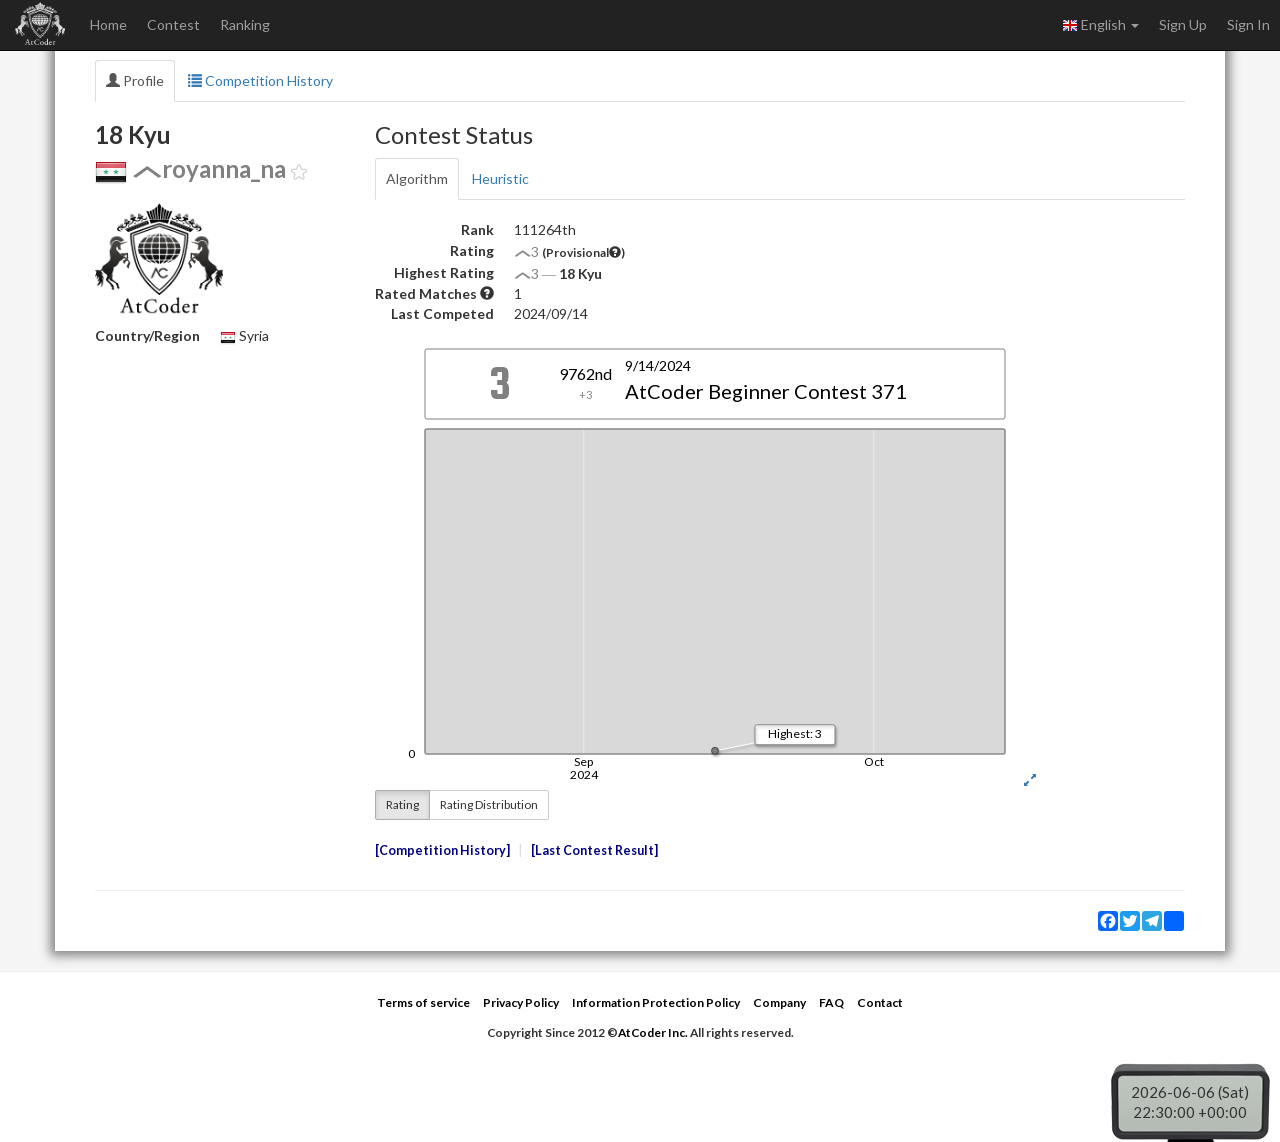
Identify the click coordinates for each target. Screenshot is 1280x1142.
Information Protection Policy (656, 1002)
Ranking (245, 24)
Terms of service (423, 1002)
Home (108, 24)
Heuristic (500, 178)
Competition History (260, 80)
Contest (173, 24)
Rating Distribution (489, 804)
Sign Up (1183, 24)
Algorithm (417, 178)
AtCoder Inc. (653, 1032)
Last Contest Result (594, 850)
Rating (402, 804)
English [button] (1100, 25)
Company (779, 1002)
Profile (135, 80)
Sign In (1248, 24)
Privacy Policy (521, 1002)
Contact (880, 1002)
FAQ (831, 1002)
